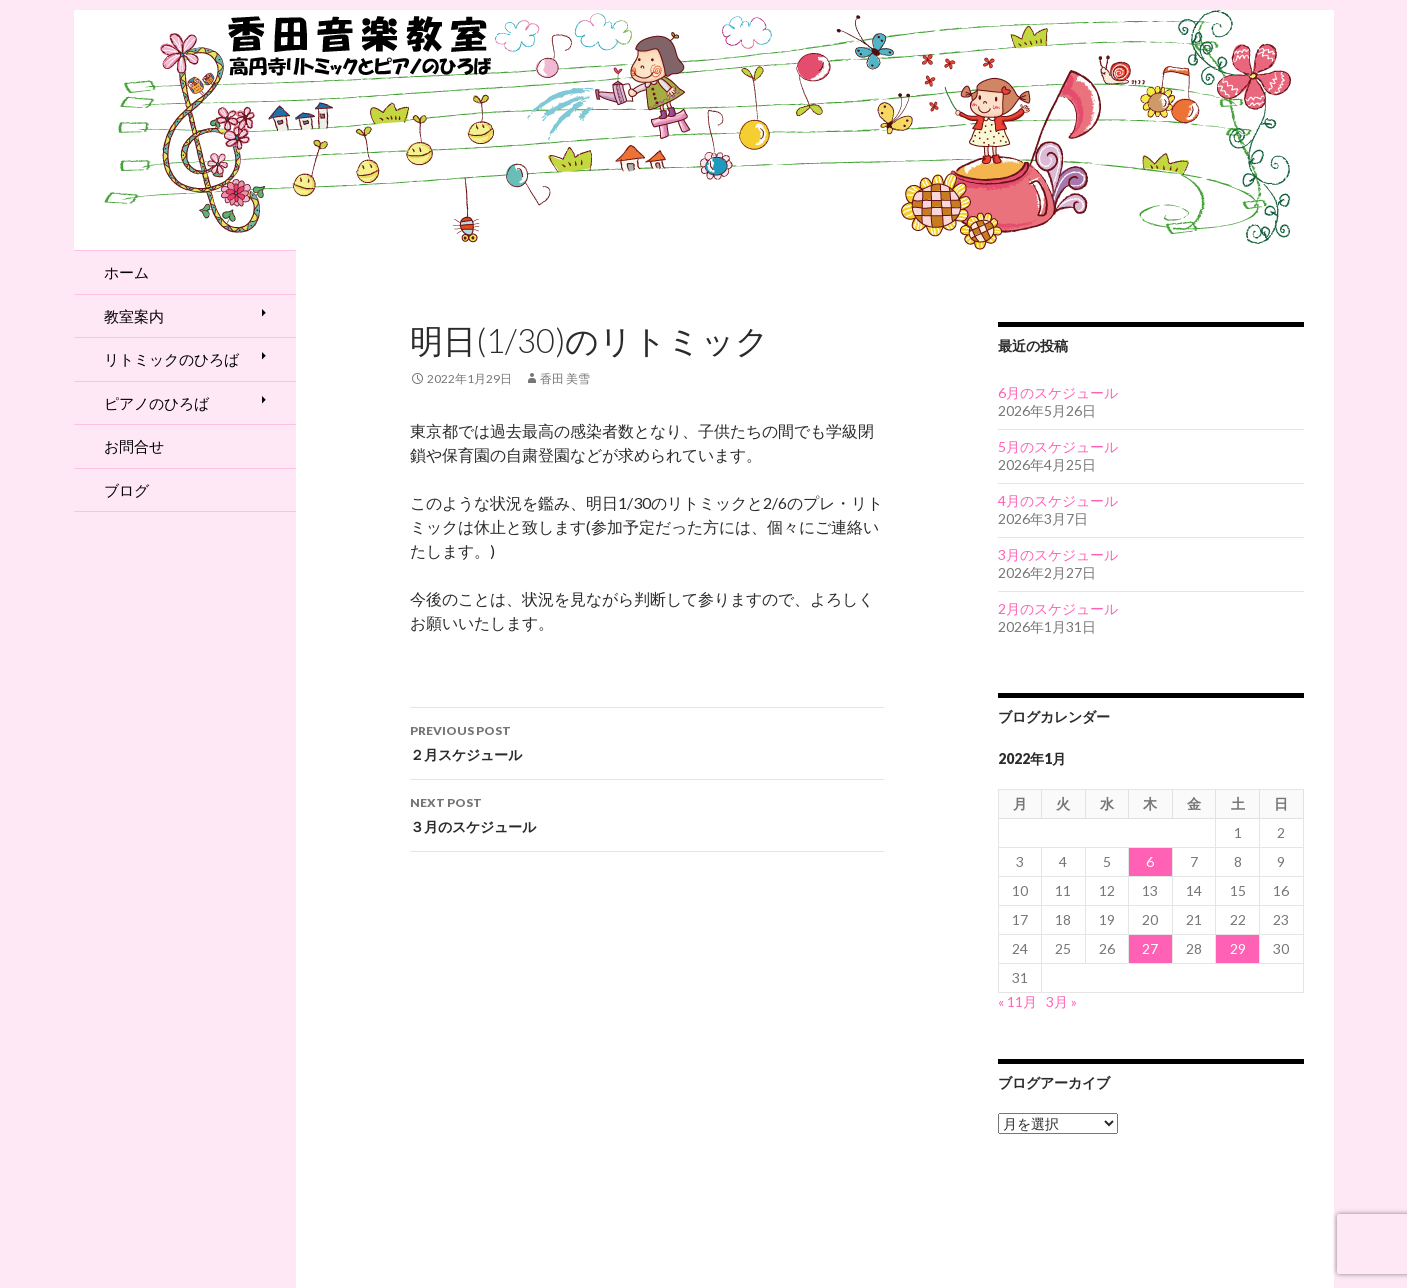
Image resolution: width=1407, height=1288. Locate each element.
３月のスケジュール (647, 813)
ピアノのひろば (156, 403)
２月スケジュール (647, 741)
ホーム (126, 272)
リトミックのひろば (171, 359)
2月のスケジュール (1058, 608)
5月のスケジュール (1058, 446)
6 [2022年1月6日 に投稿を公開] (1150, 861)
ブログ (126, 490)
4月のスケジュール (1058, 500)
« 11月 (1017, 1001)
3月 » (1061, 1001)
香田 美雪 (565, 378)
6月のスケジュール (1058, 392)
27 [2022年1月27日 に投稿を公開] (1150, 948)
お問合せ (134, 446)
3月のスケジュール (1058, 554)
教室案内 (134, 316)
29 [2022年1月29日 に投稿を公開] (1238, 948)
